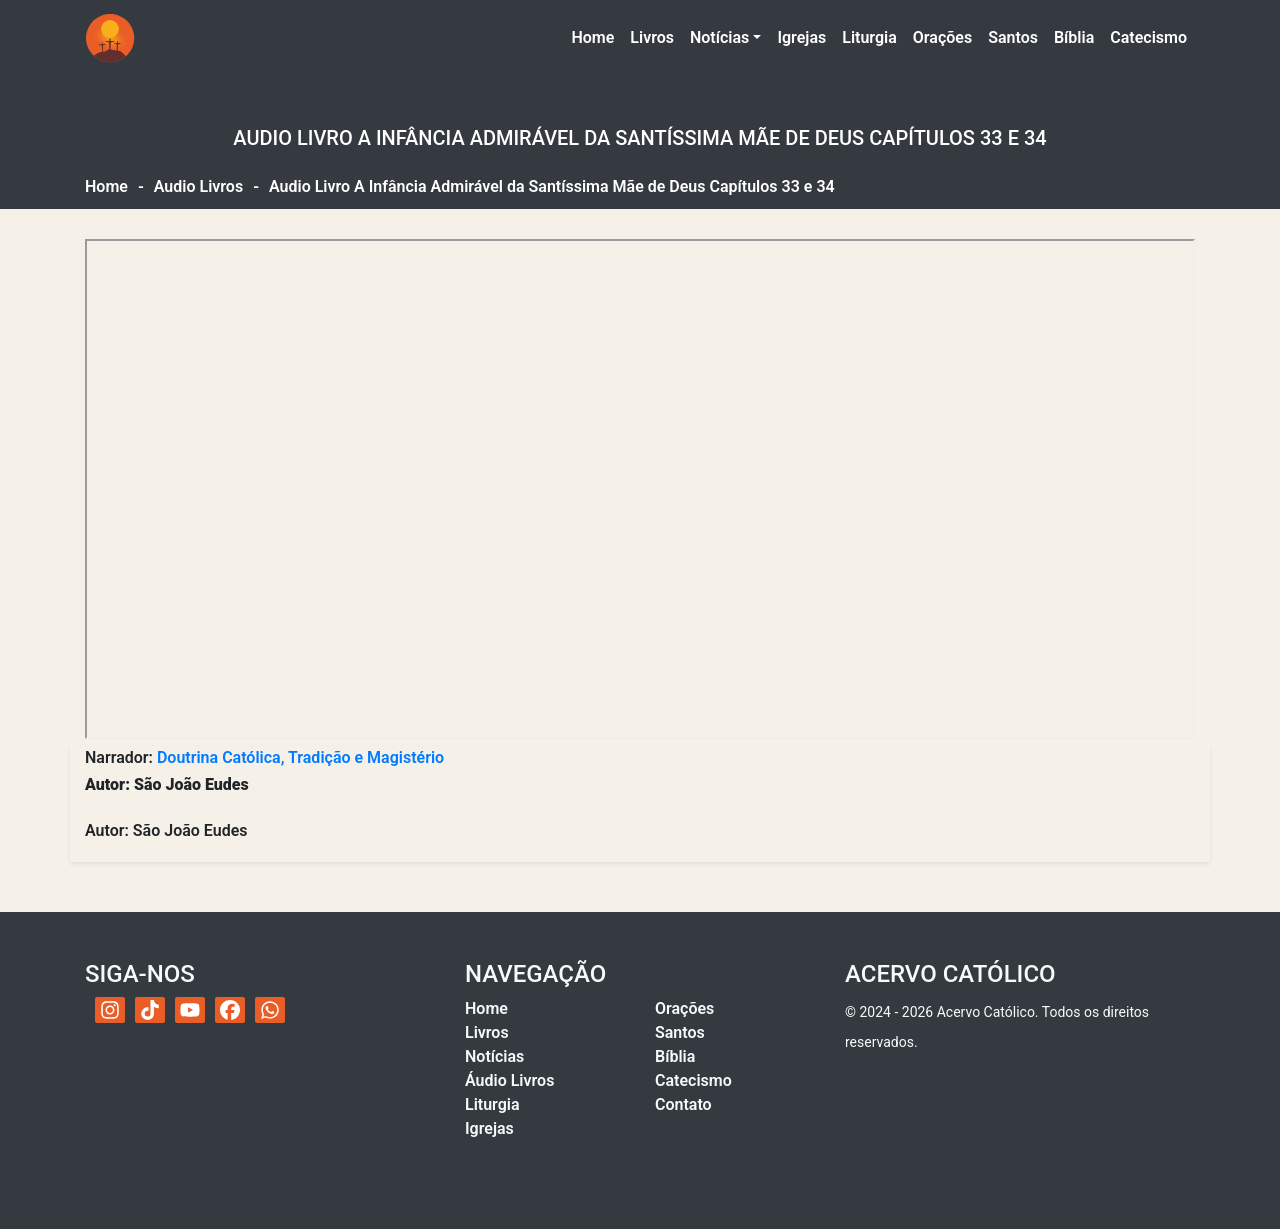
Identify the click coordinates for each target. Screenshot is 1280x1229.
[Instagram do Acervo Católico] (110, 1010)
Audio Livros (198, 186)
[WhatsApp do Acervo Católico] (270, 1010)
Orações (942, 37)
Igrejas (801, 37)
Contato (683, 1104)
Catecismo (1148, 37)
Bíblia (1074, 37)
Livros (652, 37)
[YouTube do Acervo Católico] (190, 1010)
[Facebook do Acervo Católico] (230, 1010)
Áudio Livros (509, 1080)
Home (596, 36)
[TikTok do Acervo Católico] (150, 1010)
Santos (1013, 37)
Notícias (719, 37)
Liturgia (869, 37)
